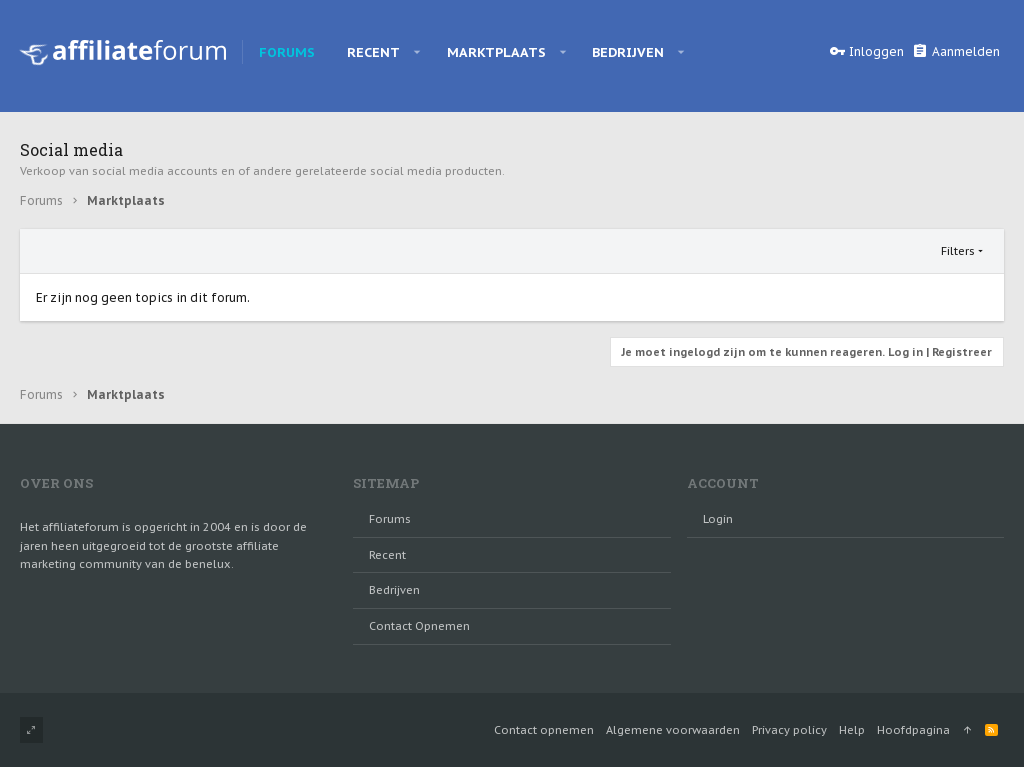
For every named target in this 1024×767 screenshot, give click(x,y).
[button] (417, 52)
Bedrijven (394, 590)
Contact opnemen (419, 626)
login (718, 519)
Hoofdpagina (913, 730)
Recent (387, 555)
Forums (390, 519)
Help (852, 730)
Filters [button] (958, 251)
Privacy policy (789, 730)
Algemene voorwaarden (673, 730)
